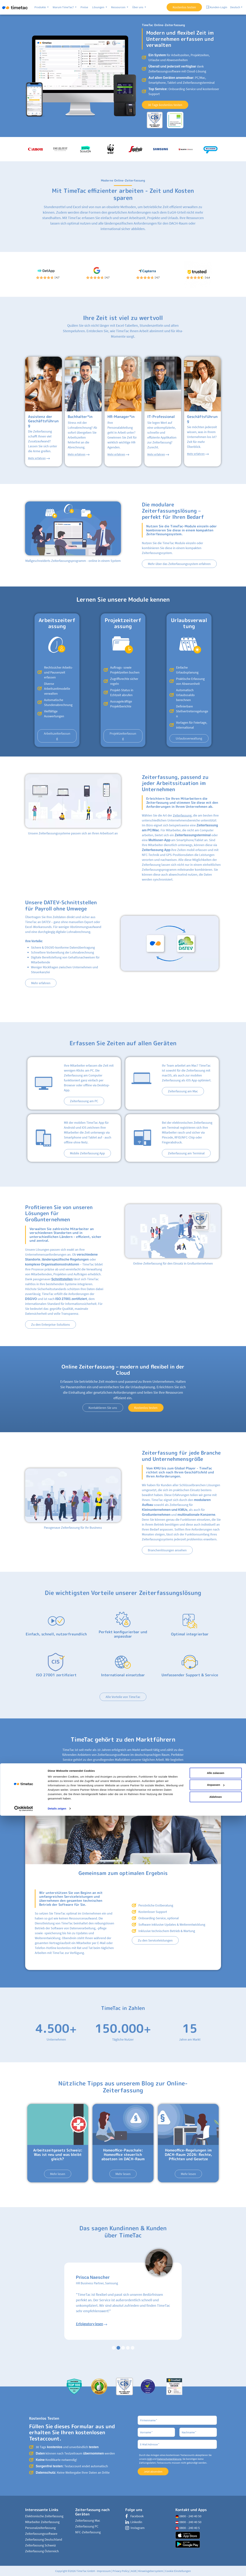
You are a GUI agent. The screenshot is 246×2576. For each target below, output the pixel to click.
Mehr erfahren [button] (40, 983)
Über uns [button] (138, 7)
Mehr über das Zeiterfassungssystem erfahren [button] (179, 564)
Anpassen (216, 2545)
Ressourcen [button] (118, 7)
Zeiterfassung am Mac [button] (183, 1091)
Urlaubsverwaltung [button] (189, 738)
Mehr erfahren (37, 458)
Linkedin (133, 2522)
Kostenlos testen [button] (184, 7)
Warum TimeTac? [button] (63, 7)
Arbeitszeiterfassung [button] (57, 735)
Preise (84, 7)
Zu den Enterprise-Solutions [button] (50, 1324)
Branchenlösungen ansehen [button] (167, 1550)
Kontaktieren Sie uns (102, 1408)
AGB (149, 2459)
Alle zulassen (215, 2533)
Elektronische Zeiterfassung (44, 2516)
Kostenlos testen (146, 1408)
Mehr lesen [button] (57, 2174)
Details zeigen (57, 2568)
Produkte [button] (40, 7)
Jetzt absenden (153, 2471)
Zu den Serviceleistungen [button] (155, 1940)
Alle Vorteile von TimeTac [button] (123, 1697)
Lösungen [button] (98, 7)
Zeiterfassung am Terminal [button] (186, 1153)
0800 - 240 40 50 (188, 2516)
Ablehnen (215, 2557)
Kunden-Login (216, 7)
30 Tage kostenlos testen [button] (165, 105)
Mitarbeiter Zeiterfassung (42, 2522)
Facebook (134, 2516)
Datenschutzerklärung (169, 2459)
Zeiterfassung (182, 815)
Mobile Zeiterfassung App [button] (87, 1153)
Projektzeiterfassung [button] (123, 735)
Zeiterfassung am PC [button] (84, 1101)
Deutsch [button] (235, 7)
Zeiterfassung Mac (87, 2520)
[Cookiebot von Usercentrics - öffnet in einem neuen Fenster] (24, 2569)
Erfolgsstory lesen (89, 2324)
